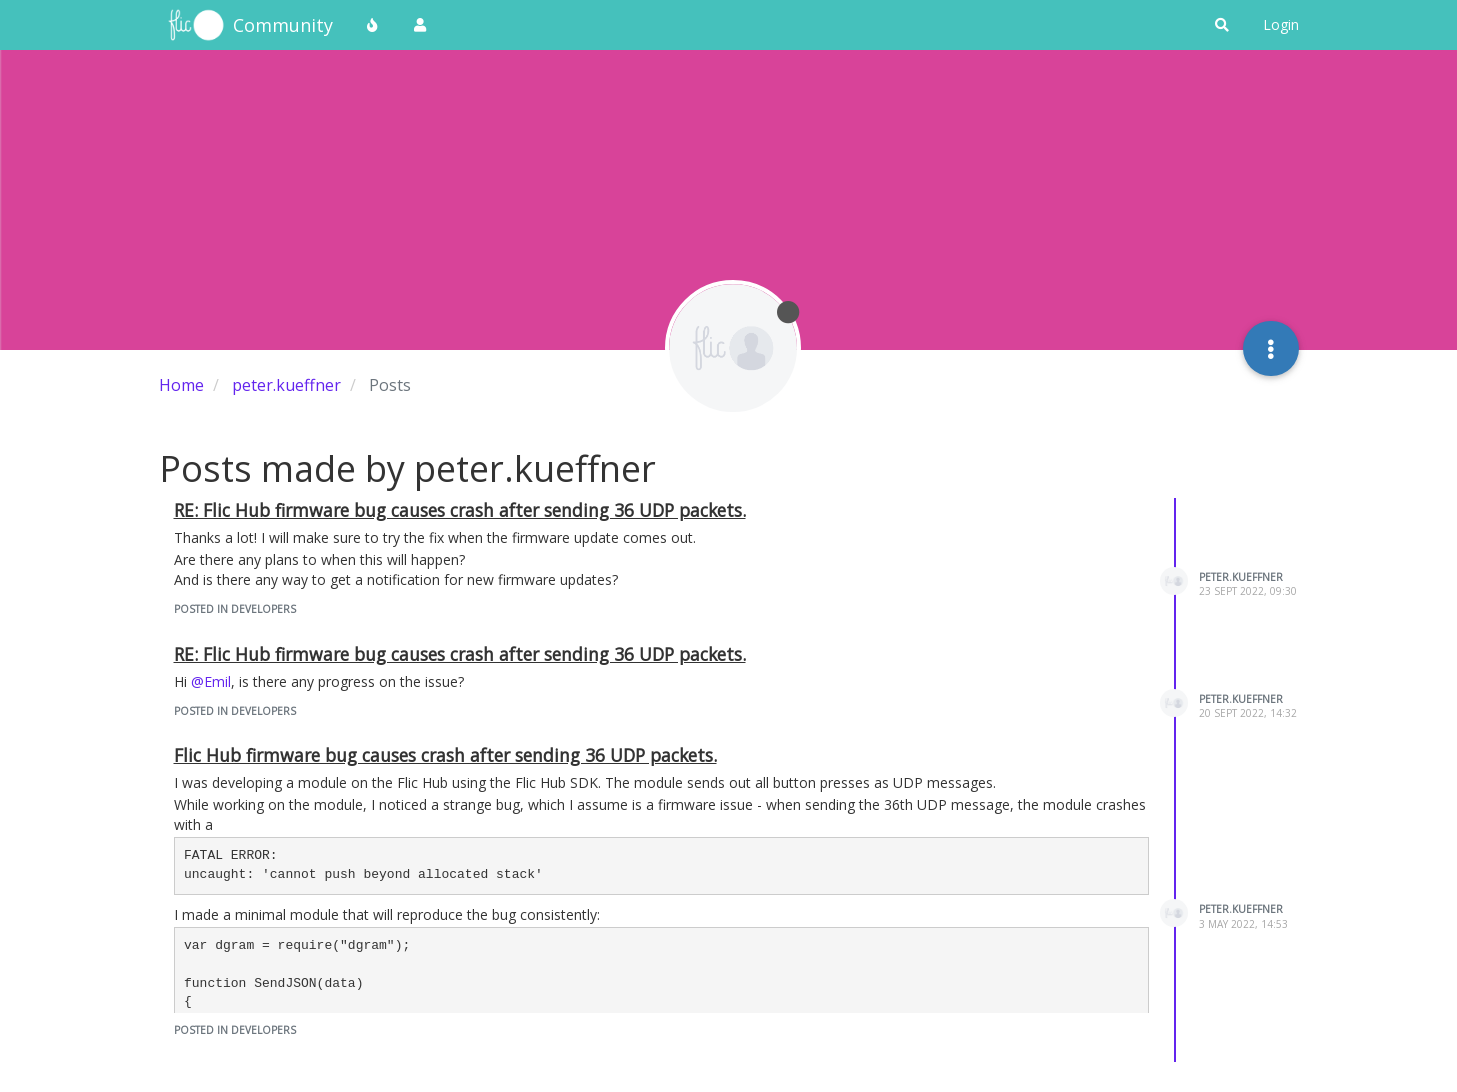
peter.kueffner (1241, 577)
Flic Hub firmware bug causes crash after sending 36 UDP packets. (445, 755)
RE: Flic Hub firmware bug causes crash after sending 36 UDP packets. (460, 510)
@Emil (211, 681)
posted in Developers (235, 609)
